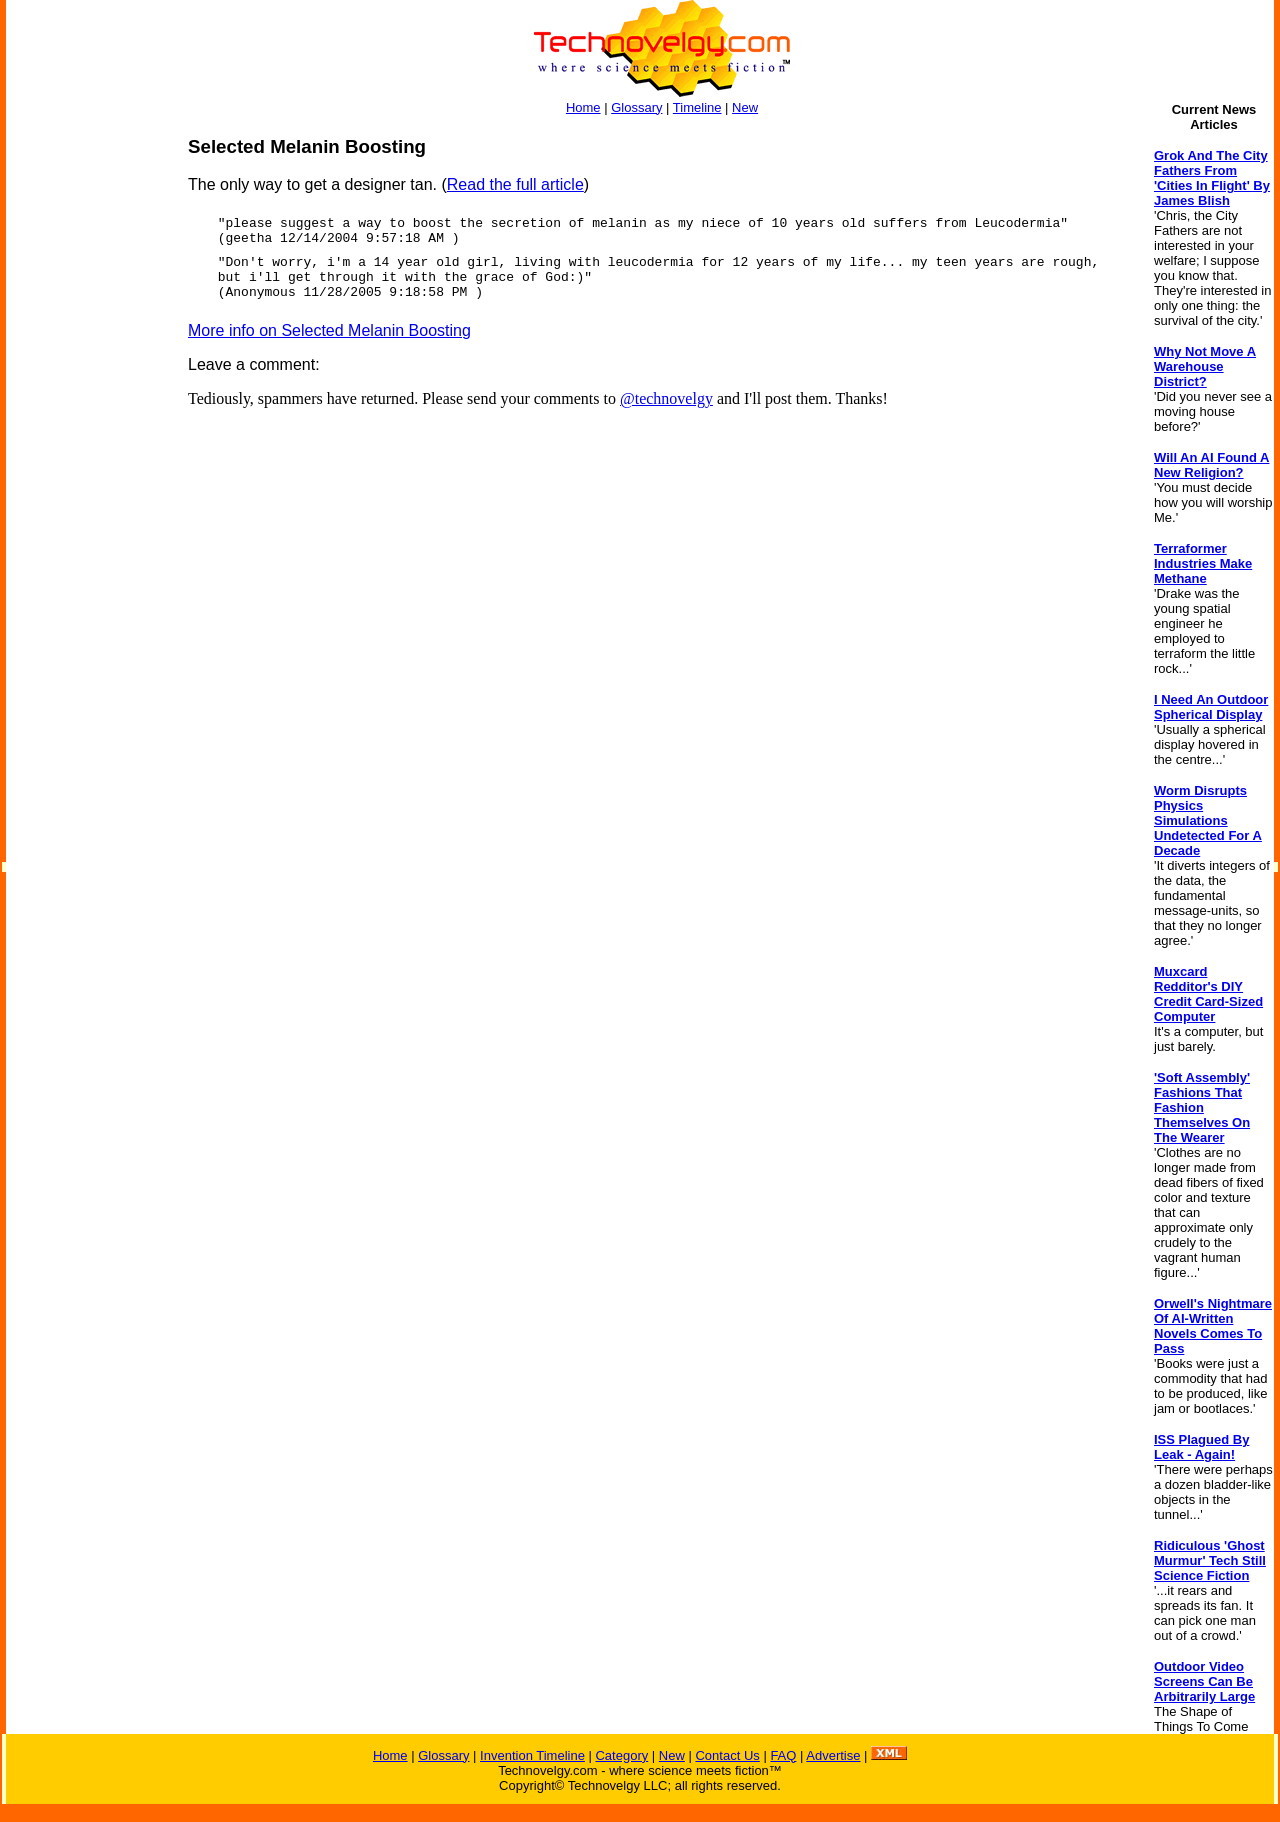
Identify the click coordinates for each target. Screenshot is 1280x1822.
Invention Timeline (532, 1755)
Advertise (833, 1755)
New (745, 107)
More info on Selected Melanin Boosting (329, 330)
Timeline (697, 107)
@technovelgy (666, 398)
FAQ (783, 1755)
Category (621, 1755)
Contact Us (727, 1755)
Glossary (636, 107)
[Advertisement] (86, 436)
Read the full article (515, 184)
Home (583, 107)
